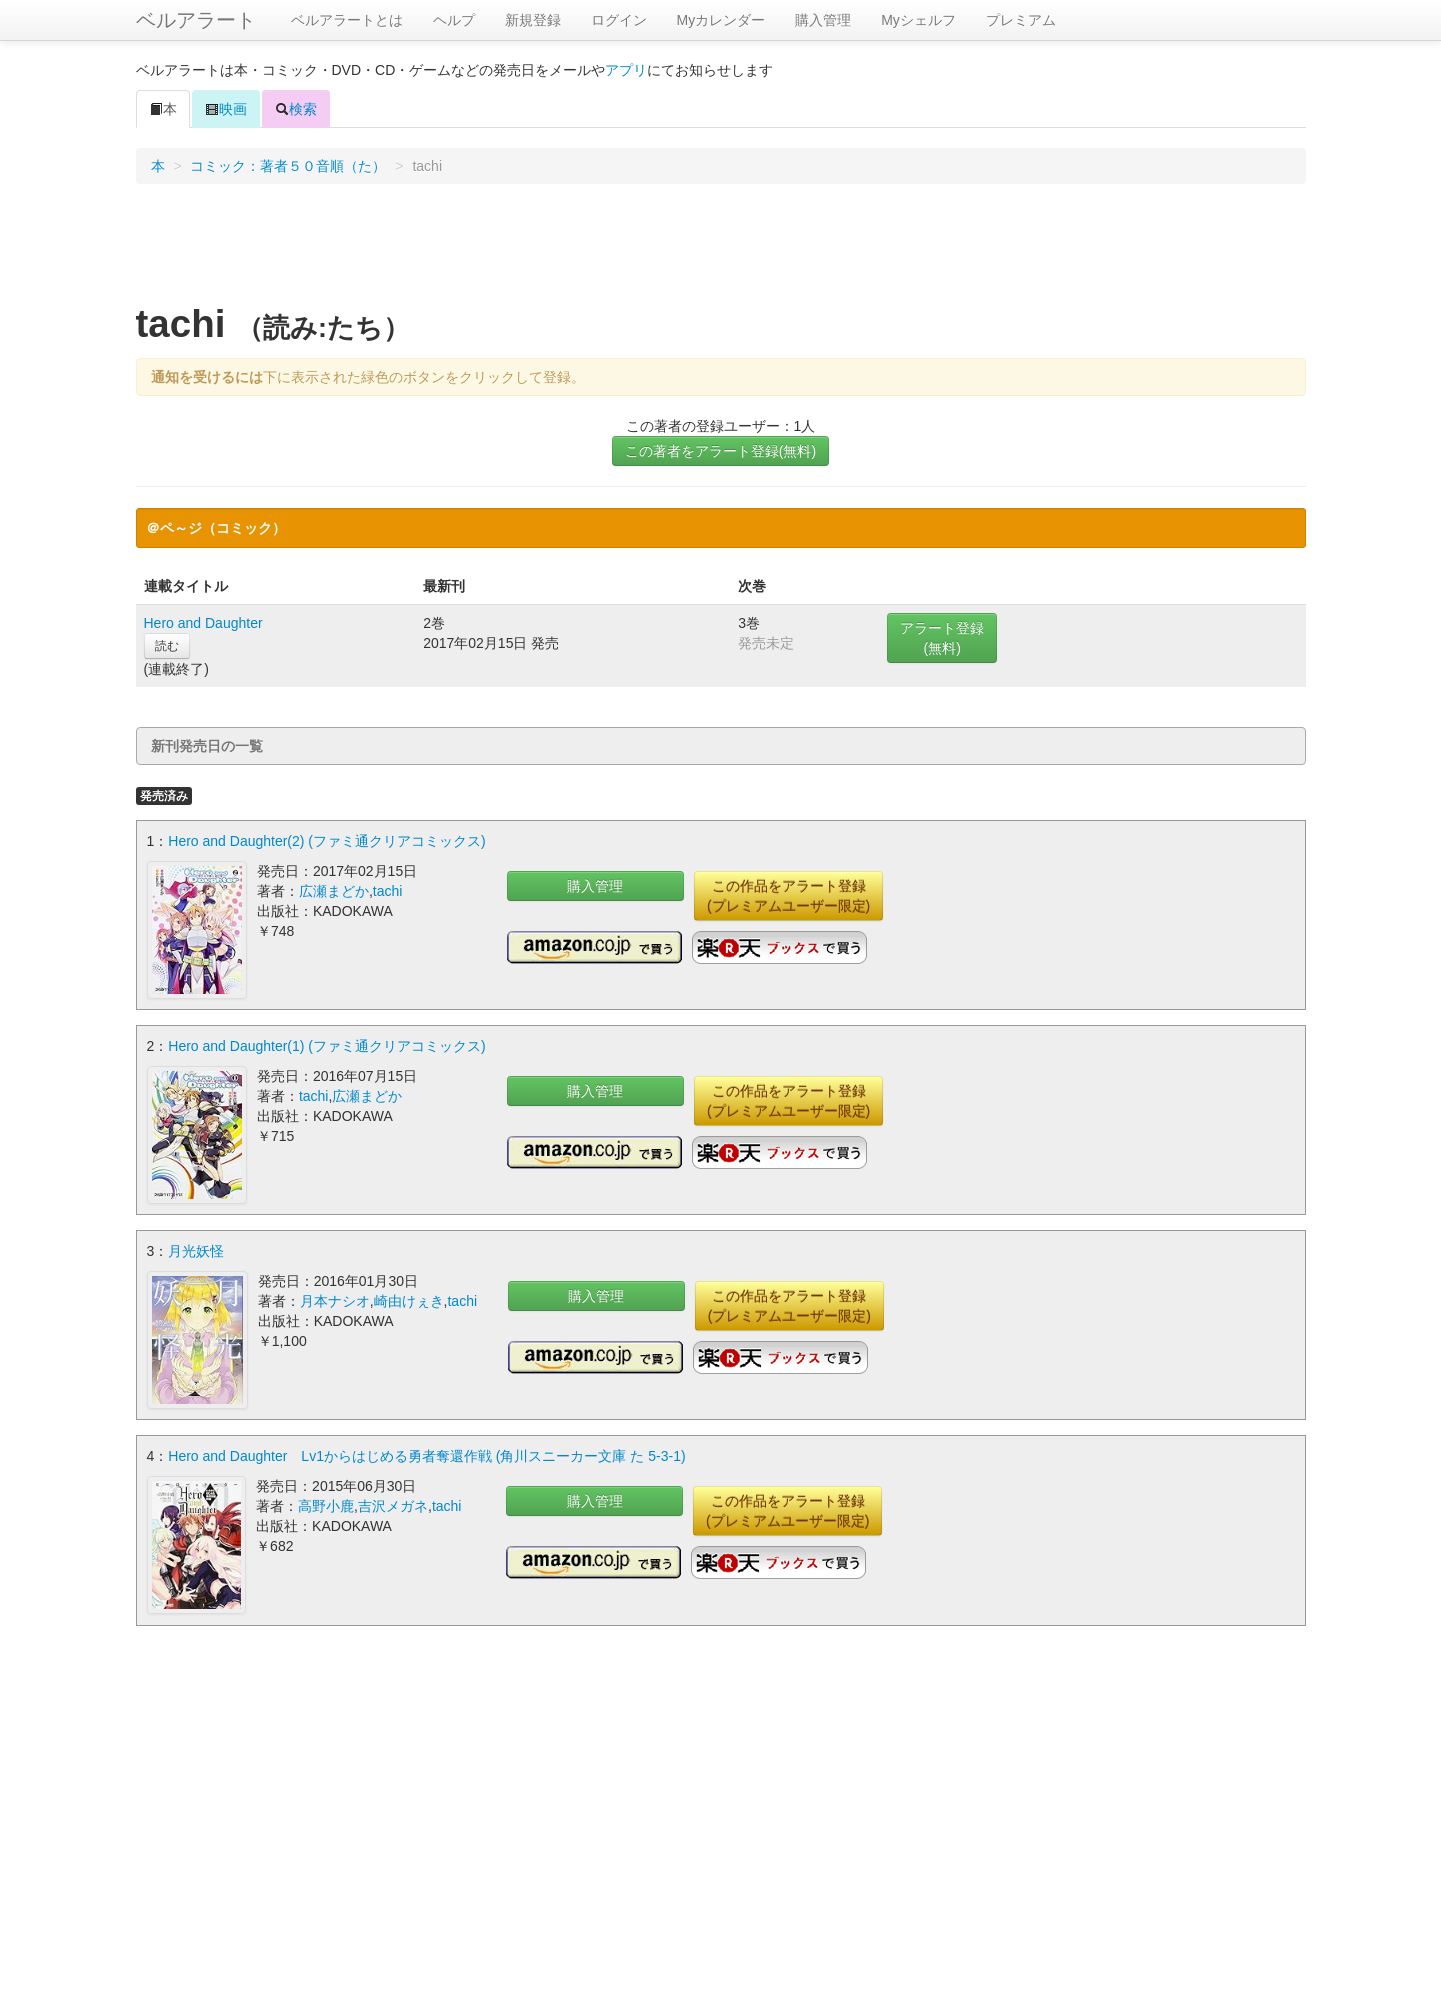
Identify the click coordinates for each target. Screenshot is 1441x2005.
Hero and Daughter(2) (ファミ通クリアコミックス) (326, 841)
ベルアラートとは (347, 20)
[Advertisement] (721, 249)
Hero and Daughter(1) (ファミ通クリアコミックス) (326, 1046)
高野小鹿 (326, 1506)
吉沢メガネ (393, 1506)
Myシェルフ (918, 20)
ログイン (619, 20)
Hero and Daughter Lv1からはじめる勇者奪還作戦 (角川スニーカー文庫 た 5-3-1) (426, 1456)
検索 (296, 109)
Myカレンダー (721, 20)
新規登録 (533, 20)
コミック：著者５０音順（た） (288, 166)
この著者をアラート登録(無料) (720, 451)
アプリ (626, 70)
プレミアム (1021, 20)
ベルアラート (196, 20)
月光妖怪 (196, 1251)
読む (167, 646)
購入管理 (823, 20)
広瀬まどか (334, 891)
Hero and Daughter (203, 623)
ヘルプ (454, 20)
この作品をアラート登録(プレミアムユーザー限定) (788, 896)
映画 (226, 109)
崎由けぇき (409, 1301)
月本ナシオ (335, 1301)
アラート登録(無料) (942, 638)
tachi (388, 891)
